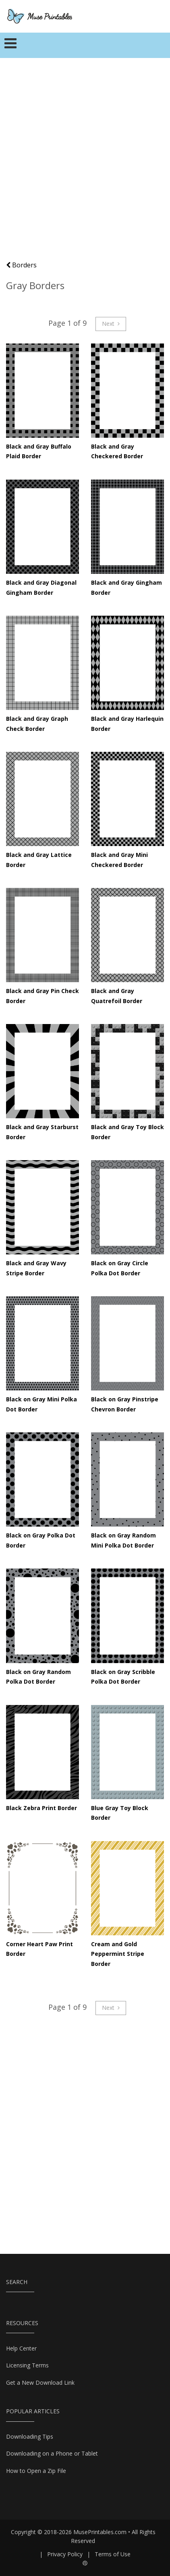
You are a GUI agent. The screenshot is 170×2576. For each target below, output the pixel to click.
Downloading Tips (29, 2436)
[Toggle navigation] (10, 45)
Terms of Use (113, 2554)
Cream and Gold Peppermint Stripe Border (117, 1954)
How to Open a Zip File (36, 2471)
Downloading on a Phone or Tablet (52, 2453)
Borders (21, 265)
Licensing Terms (27, 2365)
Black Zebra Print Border (41, 1808)
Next (111, 323)
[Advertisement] (85, 163)
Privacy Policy (65, 2554)
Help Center (21, 2348)
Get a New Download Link (40, 2382)
